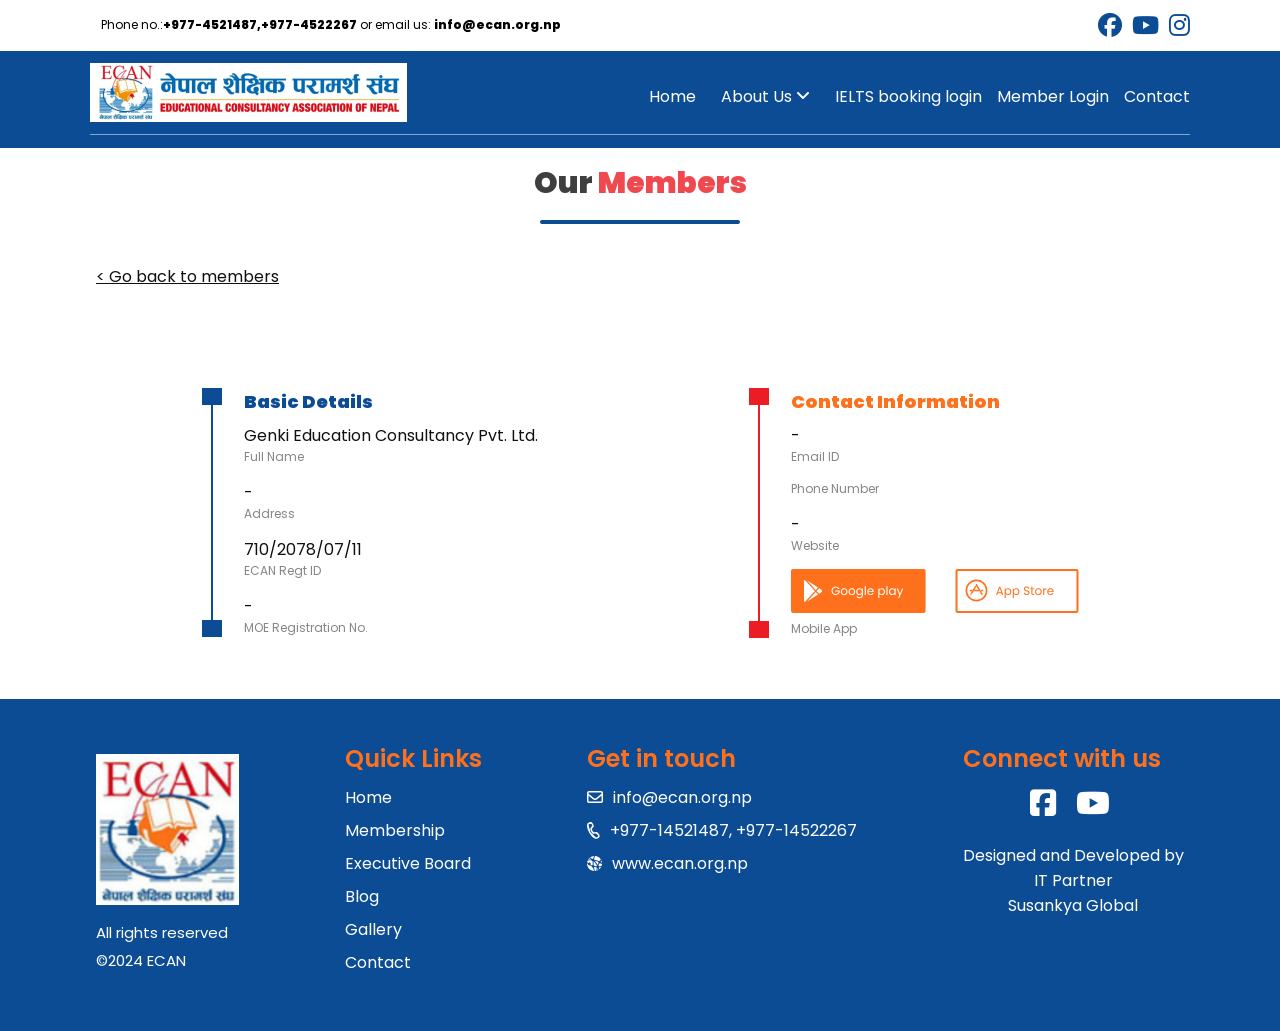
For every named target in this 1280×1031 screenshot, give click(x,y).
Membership (395, 830)
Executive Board (408, 863)
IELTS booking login (908, 96)
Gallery (373, 929)
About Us (765, 96)
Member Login (1053, 96)
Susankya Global (1073, 905)
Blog (362, 896)
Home (672, 96)
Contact (1157, 96)
